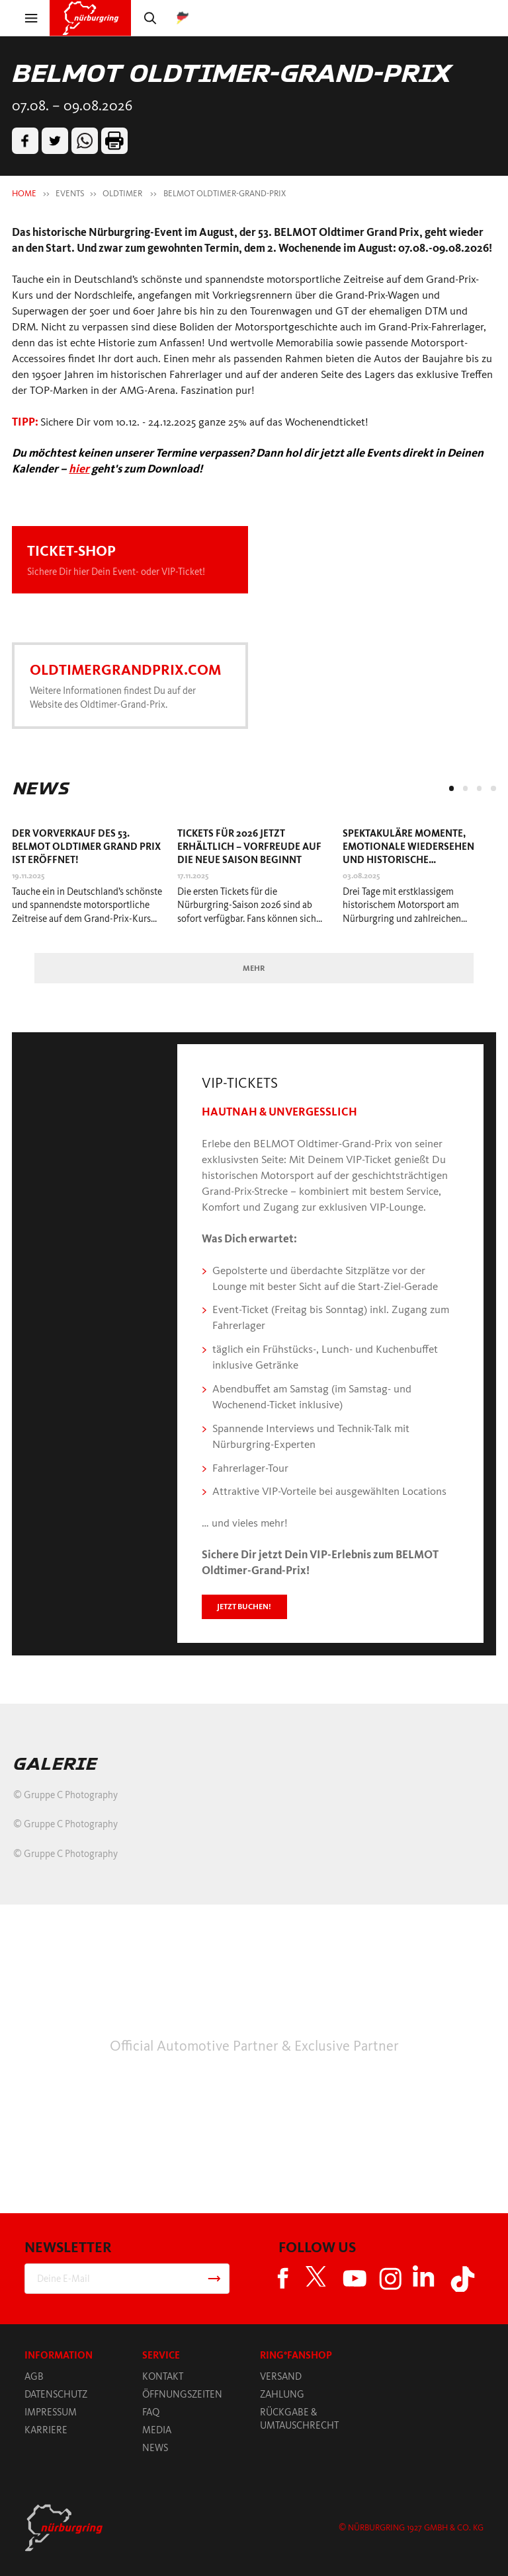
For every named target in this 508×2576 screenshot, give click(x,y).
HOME (24, 193)
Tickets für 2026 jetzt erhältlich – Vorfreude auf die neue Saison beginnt (249, 846)
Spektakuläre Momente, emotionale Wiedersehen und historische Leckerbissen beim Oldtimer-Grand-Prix (415, 860)
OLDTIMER (123, 193)
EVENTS (70, 193)
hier (79, 468)
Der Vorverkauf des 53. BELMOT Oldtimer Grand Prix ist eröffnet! (86, 846)
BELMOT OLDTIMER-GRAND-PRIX (224, 193)
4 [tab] (493, 788)
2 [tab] (465, 788)
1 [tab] (451, 788)
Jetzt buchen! (244, 1606)
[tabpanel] (88, 880)
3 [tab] (479, 788)
